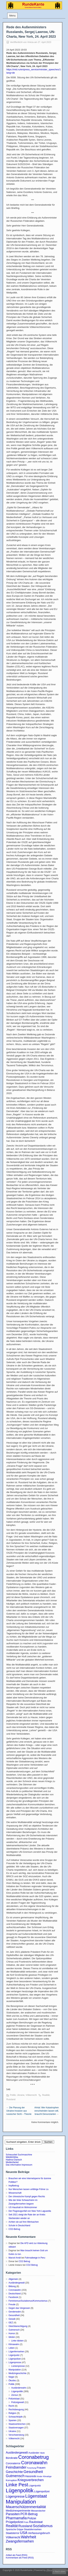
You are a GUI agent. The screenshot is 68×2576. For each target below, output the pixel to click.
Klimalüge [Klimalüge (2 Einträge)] (47, 2476)
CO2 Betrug (24, 2261)
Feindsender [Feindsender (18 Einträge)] (16, 2467)
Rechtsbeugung (16, 2409)
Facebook (13, 2297)
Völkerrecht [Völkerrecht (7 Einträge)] (13, 2537)
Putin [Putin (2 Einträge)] (26, 2522)
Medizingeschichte (17, 2373)
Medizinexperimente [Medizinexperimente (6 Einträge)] (18, 2510)
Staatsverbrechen (17, 2424)
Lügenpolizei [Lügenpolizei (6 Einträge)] (42, 2491)
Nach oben (60, 2571)
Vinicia (30, 42)
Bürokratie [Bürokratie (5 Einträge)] (12, 2457)
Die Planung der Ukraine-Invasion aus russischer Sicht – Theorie (19, 2110)
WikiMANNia (12, 2157)
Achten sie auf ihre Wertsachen (24, 2222)
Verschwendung (16, 2435)
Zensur (14, 2395)
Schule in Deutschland (19, 2225)
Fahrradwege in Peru (35, 2257)
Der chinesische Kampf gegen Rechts (27, 2196)
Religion (12, 2413)
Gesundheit (14, 2315)
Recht (11, 2406)
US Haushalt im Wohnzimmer (23, 2207)
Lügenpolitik (17, 2391)
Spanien (13, 2420)
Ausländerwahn (18, 2388)
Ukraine (20, 2095)
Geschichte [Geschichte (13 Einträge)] (14, 2472)
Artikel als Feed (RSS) (16, 2555)
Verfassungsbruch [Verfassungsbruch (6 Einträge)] (39, 2533)
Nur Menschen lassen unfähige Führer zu (28, 2189)
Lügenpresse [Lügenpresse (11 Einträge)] (15, 2496)
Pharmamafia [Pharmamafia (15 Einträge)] (16, 2518)
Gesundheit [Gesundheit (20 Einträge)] (33, 2471)
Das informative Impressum (19, 2165)
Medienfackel (12, 2162)
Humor (12, 2333)
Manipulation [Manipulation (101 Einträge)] (21, 2502)
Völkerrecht (31, 2095)
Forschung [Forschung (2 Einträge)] (31, 2468)
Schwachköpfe (16, 2417)
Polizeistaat (14, 2398)
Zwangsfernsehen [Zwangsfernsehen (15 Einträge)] (20, 2541)
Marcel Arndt (15, 2257)
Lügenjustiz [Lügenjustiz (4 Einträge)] (35, 2485)
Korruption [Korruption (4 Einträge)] (11, 2480)
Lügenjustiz (14, 2355)
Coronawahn (15, 2290)
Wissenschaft (15, 2193)
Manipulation (15, 2369)
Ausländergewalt (17, 2282)
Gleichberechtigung (18, 2326)
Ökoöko (12, 2380)
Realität (46, 2095)
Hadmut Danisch (14, 2159)
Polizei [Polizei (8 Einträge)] (31, 2518)
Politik (13, 2095)
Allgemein (13, 2279)
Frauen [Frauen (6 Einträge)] (41, 2467)
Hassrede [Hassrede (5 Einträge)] (30, 2476)
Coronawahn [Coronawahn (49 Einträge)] (34, 2462)
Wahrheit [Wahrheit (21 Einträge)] (28, 2537)
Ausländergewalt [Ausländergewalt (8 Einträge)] (17, 2452)
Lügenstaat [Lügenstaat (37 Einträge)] (36, 2496)
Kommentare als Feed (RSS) (20, 2557)
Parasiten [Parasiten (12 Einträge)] (13, 2514)
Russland (10, 2099)
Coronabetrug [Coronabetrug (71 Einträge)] (33, 2457)
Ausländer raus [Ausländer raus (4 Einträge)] (36, 2452)
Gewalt (12, 2319)
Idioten (12, 2337)
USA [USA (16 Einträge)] (23, 2533)
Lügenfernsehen (16, 2351)
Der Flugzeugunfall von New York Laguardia (30, 2211)
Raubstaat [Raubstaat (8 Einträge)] (36, 2521)
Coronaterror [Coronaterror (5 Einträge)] (13, 2463)
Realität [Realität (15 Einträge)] (12, 2526)
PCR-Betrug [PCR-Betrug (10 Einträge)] (29, 2514)
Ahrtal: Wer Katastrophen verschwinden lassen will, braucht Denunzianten (46, 2110)
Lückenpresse (18, 2366)
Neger (12, 2377)
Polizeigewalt (17, 2402)
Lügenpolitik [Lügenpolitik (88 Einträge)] (20, 2490)
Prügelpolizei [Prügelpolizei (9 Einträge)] (14, 2522)
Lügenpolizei (15, 2359)
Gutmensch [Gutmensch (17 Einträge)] (15, 2476)
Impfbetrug (14, 2185)
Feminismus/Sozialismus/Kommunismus (28, 2301)
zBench (49, 2570)
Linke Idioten (17, 2340)
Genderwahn (15, 2311)
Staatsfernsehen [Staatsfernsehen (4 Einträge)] (33, 2529)
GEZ (11, 2322)
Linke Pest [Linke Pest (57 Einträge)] (17, 2484)
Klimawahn (14, 2344)
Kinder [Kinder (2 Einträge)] (39, 2476)
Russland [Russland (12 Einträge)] (25, 2526)
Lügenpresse (15, 2362)
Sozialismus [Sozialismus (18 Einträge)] (43, 2526)
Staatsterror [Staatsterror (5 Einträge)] (12, 2533)
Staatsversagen (16, 2427)
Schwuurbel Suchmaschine (19, 2154)
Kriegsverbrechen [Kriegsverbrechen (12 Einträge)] (31, 2480)
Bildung (12, 2286)
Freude (12, 2304)
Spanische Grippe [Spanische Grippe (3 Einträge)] (14, 2529)
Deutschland (15, 2293)
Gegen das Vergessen (19, 2308)
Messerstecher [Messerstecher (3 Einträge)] (38, 2511)
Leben (12, 2348)
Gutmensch (14, 2330)
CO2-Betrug (14, 2229)
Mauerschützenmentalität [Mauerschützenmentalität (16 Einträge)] (26, 2507)
